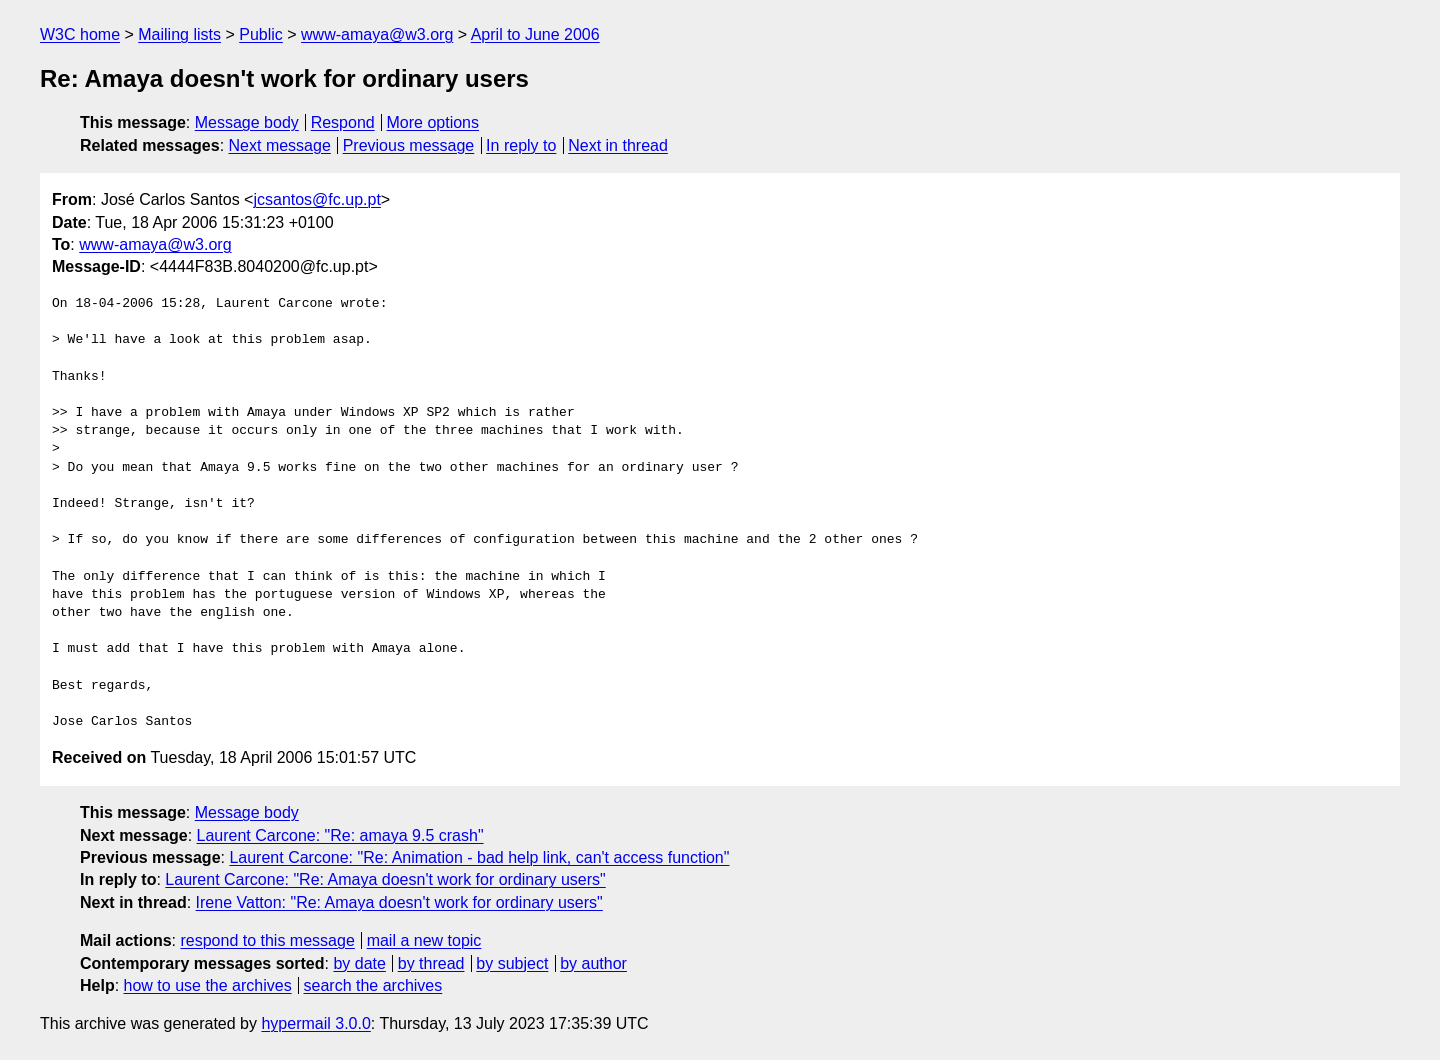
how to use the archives (208, 985)
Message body (247, 122)
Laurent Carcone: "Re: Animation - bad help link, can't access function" (479, 857)
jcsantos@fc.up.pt (316, 199)
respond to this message (267, 940)
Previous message (409, 145)
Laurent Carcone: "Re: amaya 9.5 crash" (340, 835)
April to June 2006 (535, 34)
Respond (343, 122)
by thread (431, 963)
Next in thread (618, 145)
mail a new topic (424, 940)
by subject (512, 963)
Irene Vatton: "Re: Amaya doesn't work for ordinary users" (399, 902)
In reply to (521, 145)
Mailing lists (179, 34)
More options (433, 122)
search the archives (373, 985)
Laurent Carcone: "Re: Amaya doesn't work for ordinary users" (385, 879)
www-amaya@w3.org (377, 34)
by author (593, 963)
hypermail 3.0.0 (315, 1023)
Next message (280, 145)
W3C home (80, 34)
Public (261, 34)
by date (359, 963)
